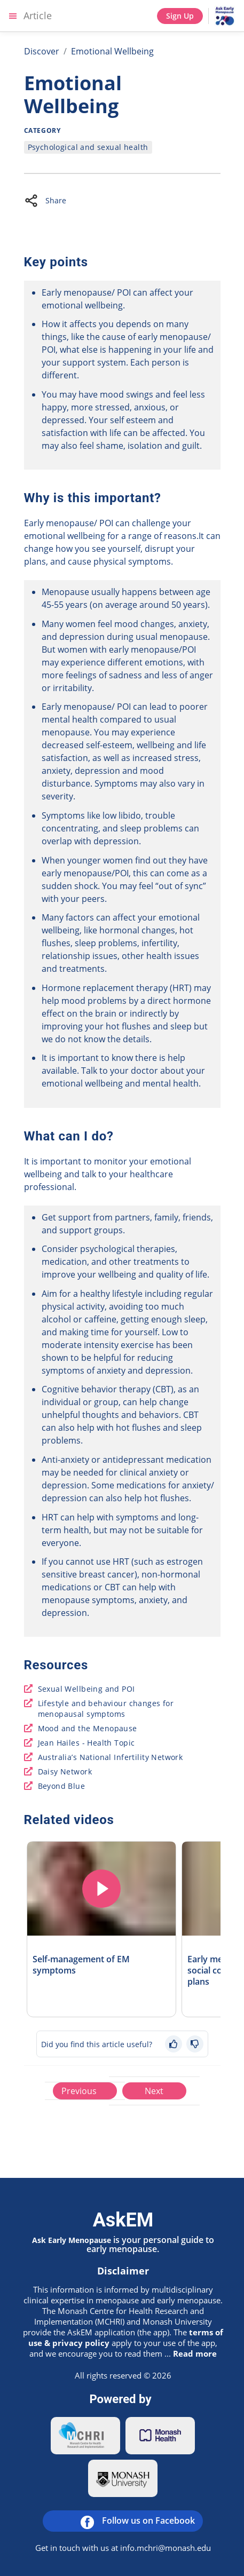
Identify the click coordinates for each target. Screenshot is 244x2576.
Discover (41, 51)
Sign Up (180, 16)
